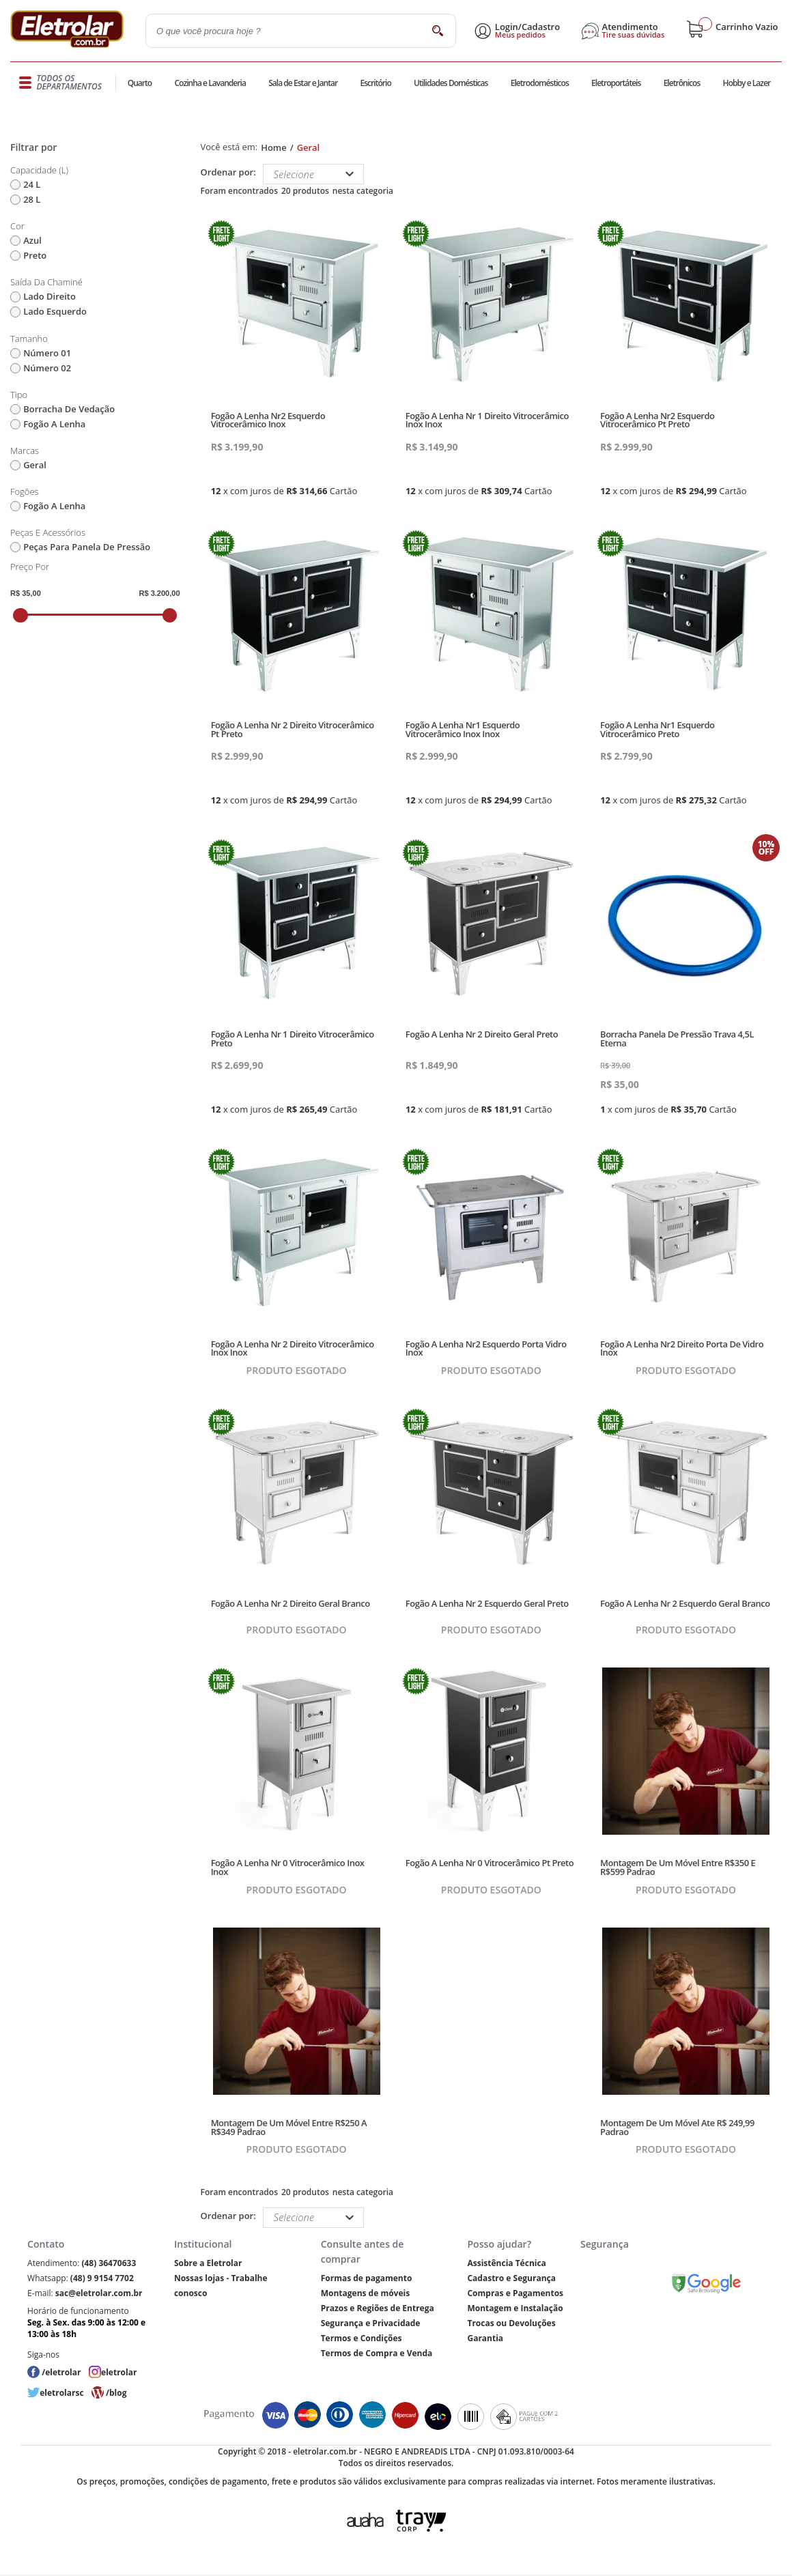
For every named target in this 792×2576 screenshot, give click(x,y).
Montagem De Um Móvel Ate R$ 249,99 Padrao (677, 2127)
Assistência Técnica (506, 2263)
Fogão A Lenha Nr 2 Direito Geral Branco (290, 1603)
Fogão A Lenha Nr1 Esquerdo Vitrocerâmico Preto (657, 729)
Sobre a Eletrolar (208, 2263)
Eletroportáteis (615, 83)
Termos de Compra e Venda (377, 2353)
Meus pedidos (520, 35)
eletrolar (119, 2372)
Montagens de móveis (365, 2293)
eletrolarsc (61, 2393)
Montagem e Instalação (515, 2308)
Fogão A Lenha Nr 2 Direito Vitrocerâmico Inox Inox (292, 1348)
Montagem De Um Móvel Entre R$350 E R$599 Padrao (677, 1867)
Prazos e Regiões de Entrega (377, 2308)
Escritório (375, 83)
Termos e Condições (361, 2338)
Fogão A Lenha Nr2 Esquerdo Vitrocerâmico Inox (268, 420)
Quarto (140, 83)
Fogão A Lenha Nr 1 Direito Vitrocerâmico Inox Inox (487, 420)
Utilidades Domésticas (451, 83)
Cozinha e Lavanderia (210, 83)
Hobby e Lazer (747, 83)
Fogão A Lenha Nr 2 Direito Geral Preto (482, 1034)
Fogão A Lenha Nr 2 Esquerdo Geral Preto (487, 1603)
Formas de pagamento (366, 2278)
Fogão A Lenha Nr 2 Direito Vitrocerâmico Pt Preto (292, 729)
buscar (437, 30)
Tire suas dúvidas (633, 35)
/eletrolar (61, 2372)
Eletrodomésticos (540, 83)
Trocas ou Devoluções (511, 2323)
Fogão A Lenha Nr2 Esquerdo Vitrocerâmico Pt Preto (657, 420)
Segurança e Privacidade (371, 2323)
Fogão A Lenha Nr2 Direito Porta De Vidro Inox (681, 1348)
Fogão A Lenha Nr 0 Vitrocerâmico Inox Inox (288, 1867)
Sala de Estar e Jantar (302, 83)
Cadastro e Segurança (511, 2278)
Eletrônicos (682, 83)
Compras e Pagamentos (515, 2293)
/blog (116, 2393)
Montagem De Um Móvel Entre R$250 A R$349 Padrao (289, 2127)
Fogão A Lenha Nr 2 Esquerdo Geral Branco (685, 1603)
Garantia (485, 2338)
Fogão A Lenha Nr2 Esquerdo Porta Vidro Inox (486, 1348)
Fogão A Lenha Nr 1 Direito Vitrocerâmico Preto (292, 1038)
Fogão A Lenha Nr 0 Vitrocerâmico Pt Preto (490, 1863)
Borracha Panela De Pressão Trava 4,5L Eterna (677, 1038)
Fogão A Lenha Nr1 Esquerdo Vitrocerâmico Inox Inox (463, 729)
